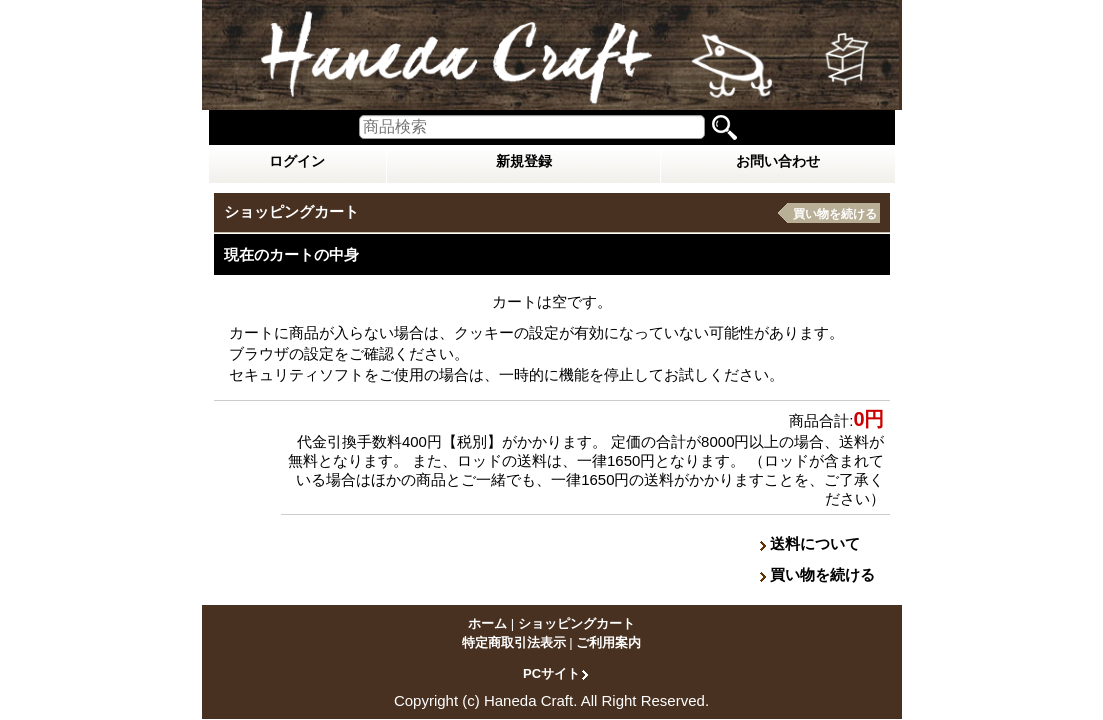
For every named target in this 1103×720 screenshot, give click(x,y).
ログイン (297, 161)
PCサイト (551, 673)
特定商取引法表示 (514, 642)
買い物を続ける (835, 214)
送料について (815, 543)
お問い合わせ (778, 161)
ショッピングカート (576, 623)
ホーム (487, 623)
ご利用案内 (608, 642)
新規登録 (524, 161)
